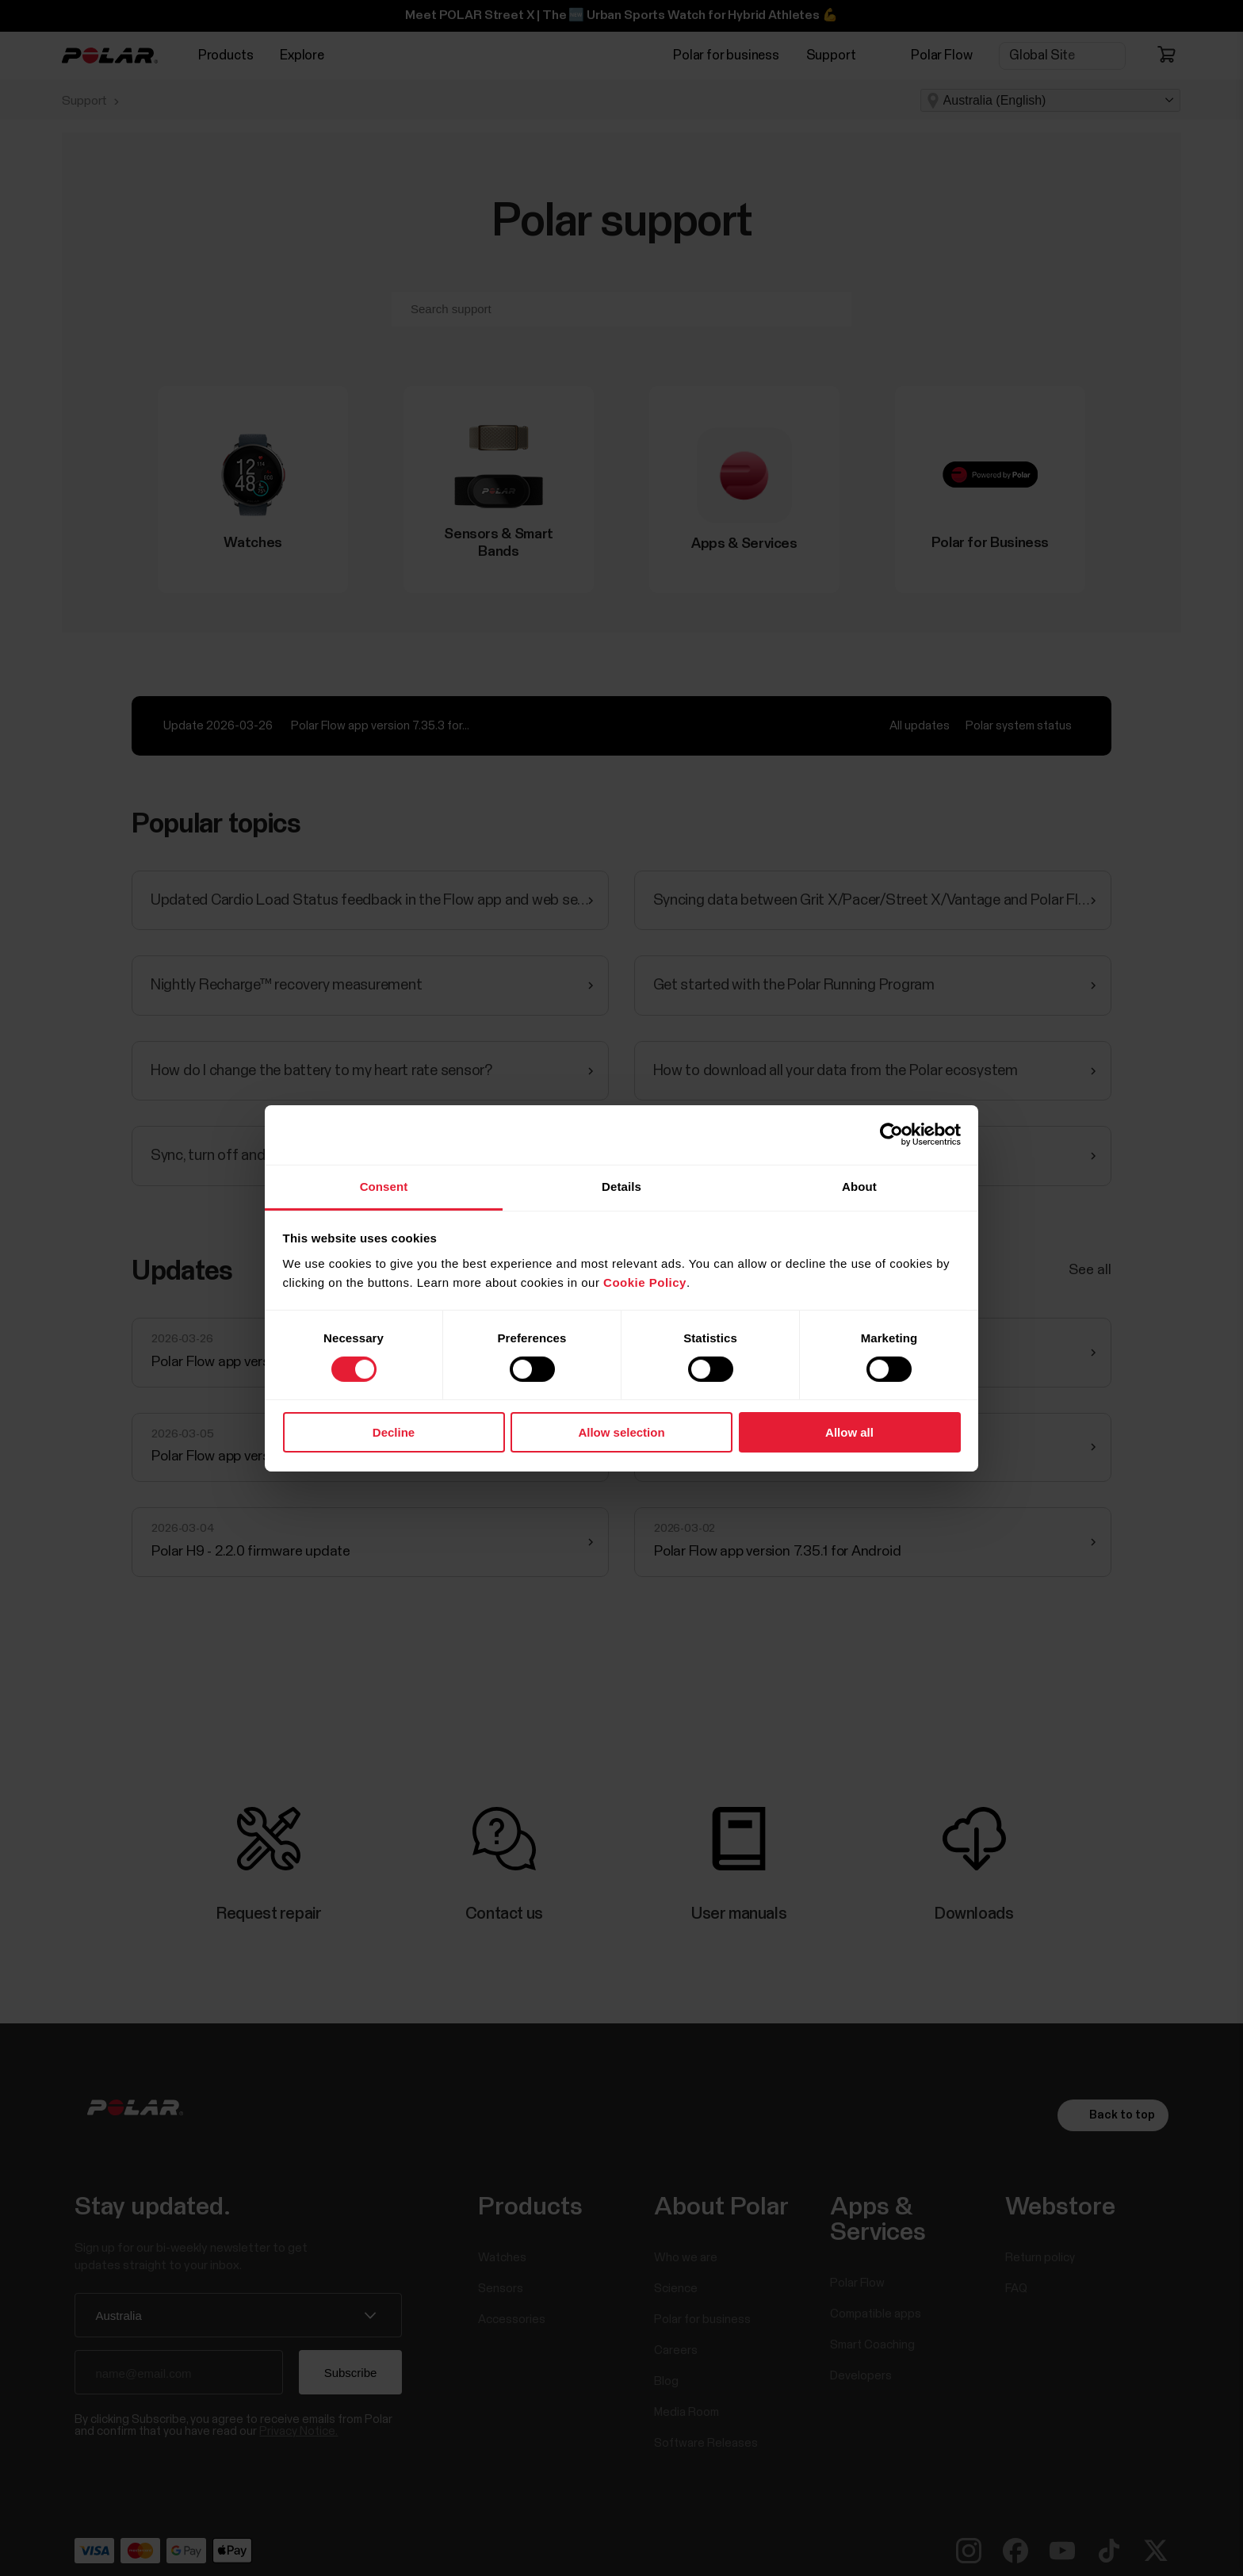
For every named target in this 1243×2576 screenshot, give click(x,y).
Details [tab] (621, 1185)
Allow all (849, 1432)
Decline (394, 1432)
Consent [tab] (384, 1185)
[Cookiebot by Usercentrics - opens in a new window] (891, 1134)
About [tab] (859, 1185)
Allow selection (621, 1432)
